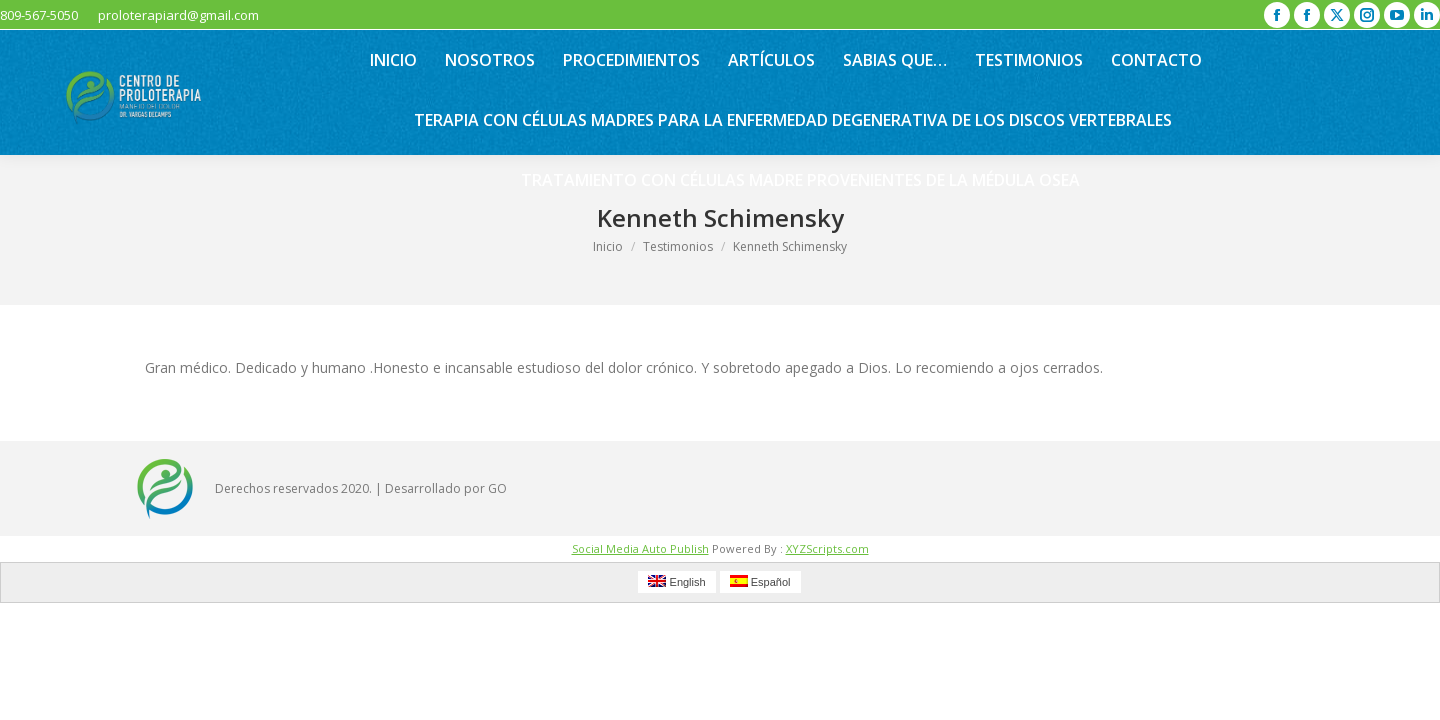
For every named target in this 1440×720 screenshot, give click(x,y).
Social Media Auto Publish (640, 548)
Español (760, 581)
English (676, 581)
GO (497, 488)
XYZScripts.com (827, 548)
